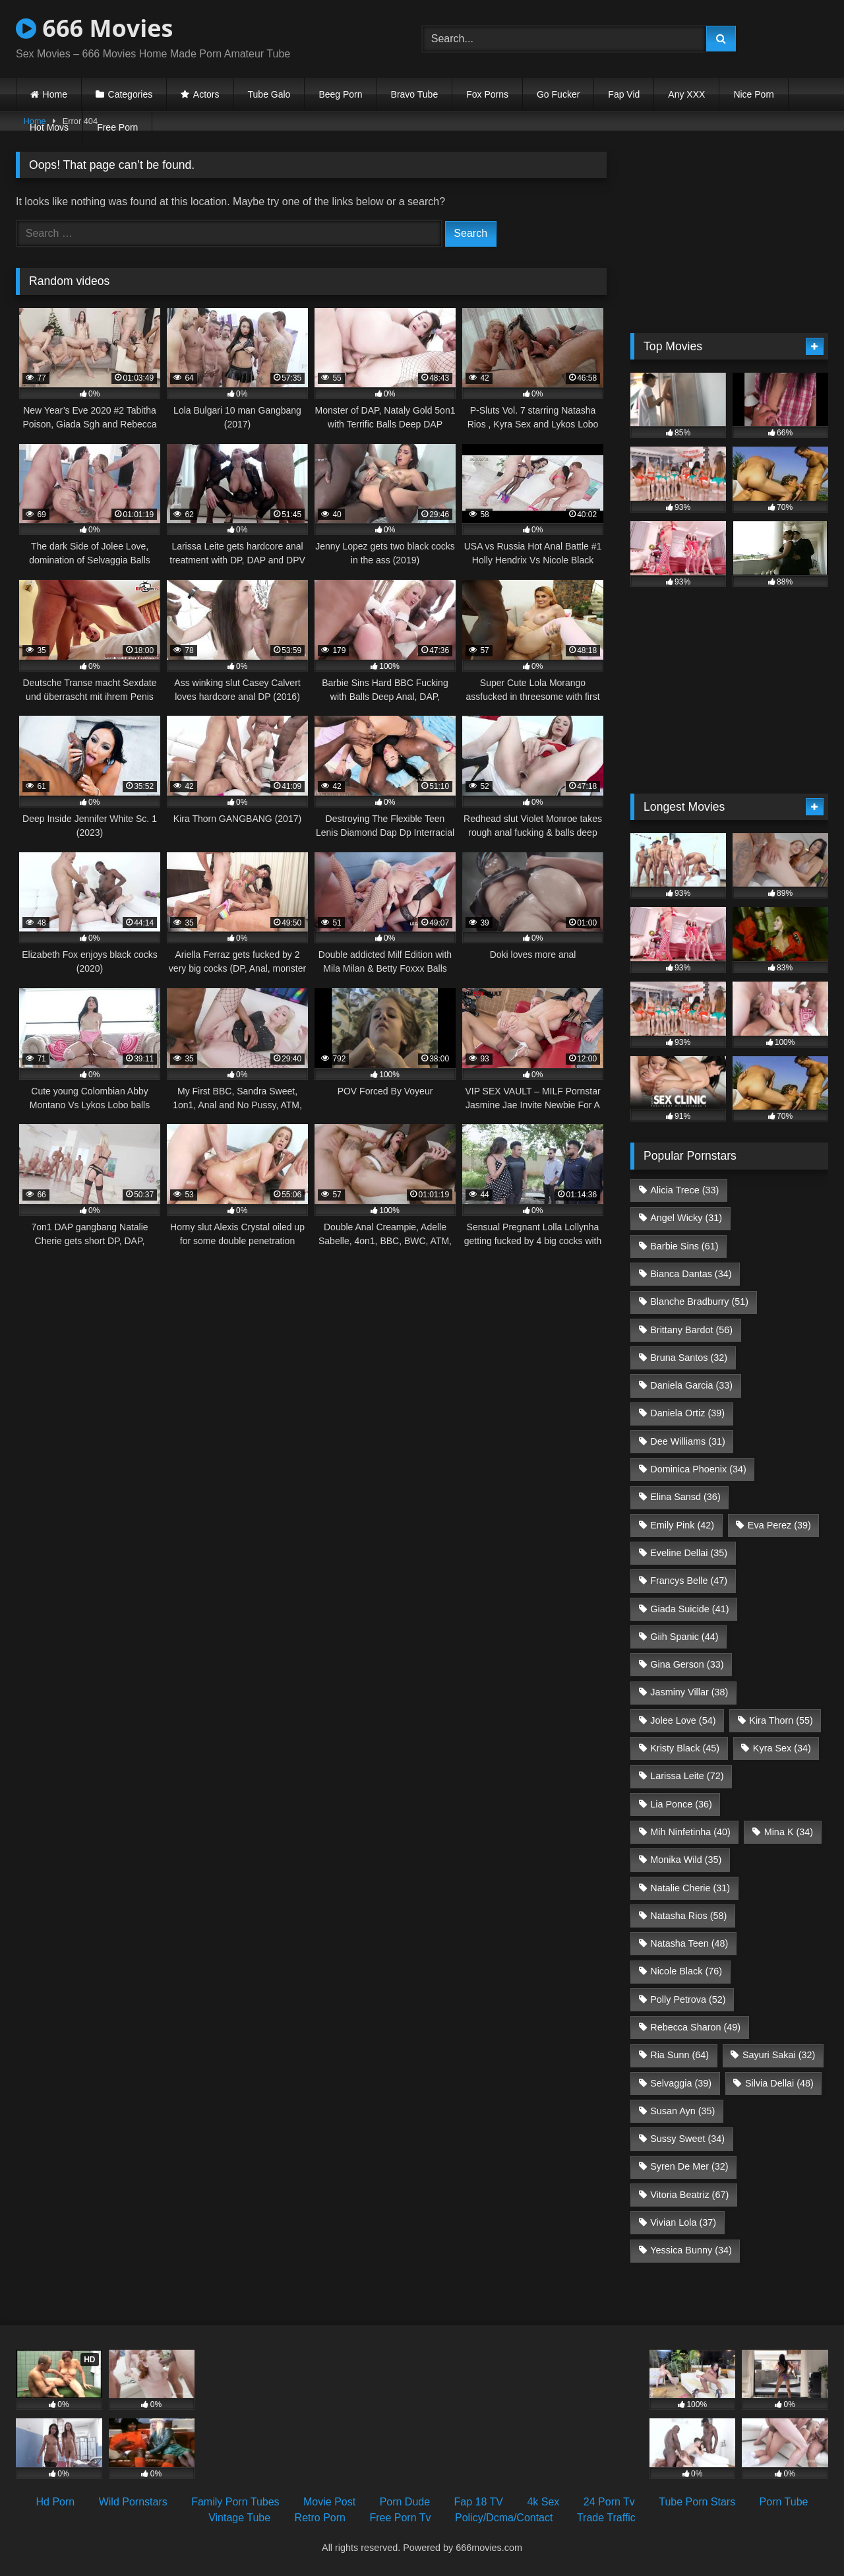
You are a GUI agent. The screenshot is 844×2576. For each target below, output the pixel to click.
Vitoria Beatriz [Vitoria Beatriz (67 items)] (689, 2194)
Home (55, 94)
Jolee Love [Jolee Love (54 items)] (682, 1720)
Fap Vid (624, 94)
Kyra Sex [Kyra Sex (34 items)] (782, 1748)
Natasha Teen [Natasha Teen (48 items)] (689, 1943)
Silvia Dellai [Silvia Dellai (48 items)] (779, 2083)
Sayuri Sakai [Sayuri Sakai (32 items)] (778, 2055)
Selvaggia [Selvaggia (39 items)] (680, 2083)
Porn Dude (405, 2501)
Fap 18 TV (478, 2501)
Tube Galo (269, 94)
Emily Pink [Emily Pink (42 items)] (682, 1525)
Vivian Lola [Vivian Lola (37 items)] (683, 2222)
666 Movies (94, 28)
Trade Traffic (606, 2517)
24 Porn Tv (609, 2501)
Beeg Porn (340, 94)
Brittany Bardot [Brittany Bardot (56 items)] (691, 1330)
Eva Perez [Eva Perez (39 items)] (779, 1525)
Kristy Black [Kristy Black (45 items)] (684, 1748)
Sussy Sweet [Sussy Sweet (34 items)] (687, 2138)
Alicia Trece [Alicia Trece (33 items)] (684, 1190)
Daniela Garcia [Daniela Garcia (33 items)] (691, 1385)
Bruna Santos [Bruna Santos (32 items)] (688, 1357)
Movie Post (329, 2501)
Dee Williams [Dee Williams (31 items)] (687, 1441)
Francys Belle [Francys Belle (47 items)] (688, 1580)
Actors (206, 94)
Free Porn (117, 127)
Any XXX (686, 94)
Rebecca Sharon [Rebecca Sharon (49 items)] (695, 2027)
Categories (130, 94)
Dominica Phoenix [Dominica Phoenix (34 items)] (698, 1469)
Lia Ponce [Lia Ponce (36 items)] (681, 1804)
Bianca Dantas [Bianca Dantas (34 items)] (690, 1274)
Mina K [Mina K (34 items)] (788, 1832)
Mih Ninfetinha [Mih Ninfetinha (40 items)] (690, 1832)
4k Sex (543, 2501)
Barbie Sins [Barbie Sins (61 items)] (684, 1246)
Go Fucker (558, 94)
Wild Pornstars (133, 2501)
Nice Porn (753, 94)
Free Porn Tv (400, 2517)
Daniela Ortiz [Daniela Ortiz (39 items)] (687, 1413)
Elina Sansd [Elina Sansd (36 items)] (685, 1497)
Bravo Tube (414, 94)
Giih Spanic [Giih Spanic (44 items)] (684, 1636)
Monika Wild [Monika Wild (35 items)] (685, 1859)
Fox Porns (487, 94)
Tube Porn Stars (697, 2501)
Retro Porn (320, 2517)
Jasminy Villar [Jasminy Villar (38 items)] (689, 1692)
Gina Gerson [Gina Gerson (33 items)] (686, 1664)
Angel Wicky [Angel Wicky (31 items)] (686, 1217)
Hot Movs (49, 127)
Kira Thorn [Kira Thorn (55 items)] (781, 1720)
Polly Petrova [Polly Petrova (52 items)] (687, 1999)
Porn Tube (784, 2501)
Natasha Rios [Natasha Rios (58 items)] (688, 1915)
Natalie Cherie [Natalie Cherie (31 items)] (690, 1888)
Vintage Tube (239, 2517)
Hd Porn (55, 2501)
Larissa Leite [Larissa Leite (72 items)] (686, 1776)
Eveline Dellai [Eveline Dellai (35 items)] (688, 1553)
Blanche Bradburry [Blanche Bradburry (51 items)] (699, 1301)
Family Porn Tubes (235, 2501)
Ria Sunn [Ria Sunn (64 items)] (679, 2055)
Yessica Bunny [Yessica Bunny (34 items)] (690, 2250)
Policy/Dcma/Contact (504, 2517)
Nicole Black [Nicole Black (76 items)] (686, 1971)
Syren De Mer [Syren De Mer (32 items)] (689, 2166)
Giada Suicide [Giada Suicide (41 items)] (689, 1609)
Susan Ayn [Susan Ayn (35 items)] (682, 2111)
